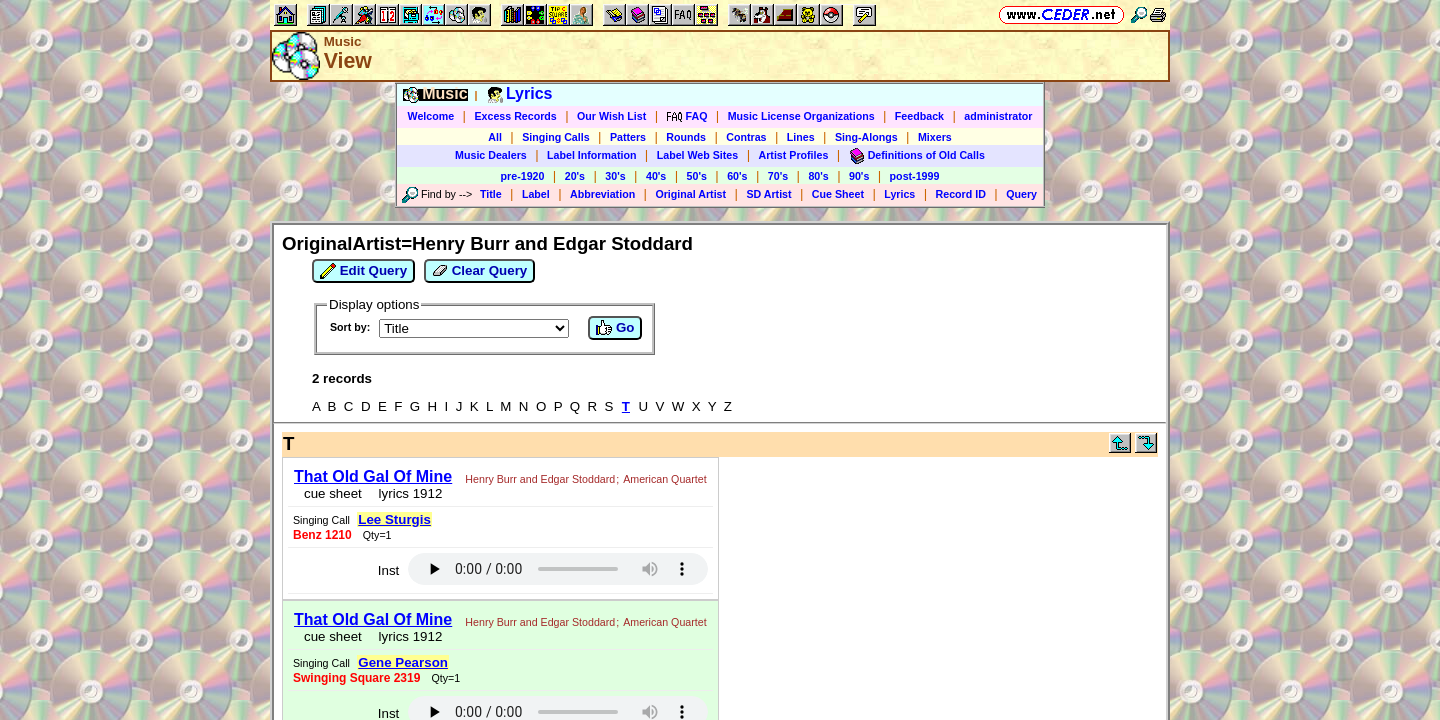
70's (778, 176)
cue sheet (327, 502)
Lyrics (899, 194)
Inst (833, 479)
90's (859, 176)
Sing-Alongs (866, 137)
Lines (801, 137)
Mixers (935, 137)
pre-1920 (523, 176)
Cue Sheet (838, 194)
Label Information (591, 155)
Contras (746, 137)
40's (656, 176)
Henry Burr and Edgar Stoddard (534, 473)
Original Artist (690, 194)
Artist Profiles (794, 155)
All (495, 137)
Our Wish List (611, 116)
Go (615, 328)
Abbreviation (602, 194)
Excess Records (515, 116)
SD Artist (768, 194)
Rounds (686, 137)
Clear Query (479, 271)
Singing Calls (556, 137)
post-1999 (915, 176)
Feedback (919, 116)
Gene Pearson (752, 527)
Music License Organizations (801, 116)
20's (575, 176)
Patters (628, 137)
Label (536, 194)
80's (818, 176)
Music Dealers (491, 155)
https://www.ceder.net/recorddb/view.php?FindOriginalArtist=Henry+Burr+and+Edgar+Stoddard (720, 616)
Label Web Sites (698, 155)
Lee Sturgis (743, 469)
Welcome (431, 116)
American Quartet (330, 488)
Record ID (961, 194)
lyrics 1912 (400, 502)
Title (491, 194)
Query (1021, 194)
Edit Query (363, 271)
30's (615, 176)
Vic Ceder (710, 640)
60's (737, 176)
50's (697, 176)
